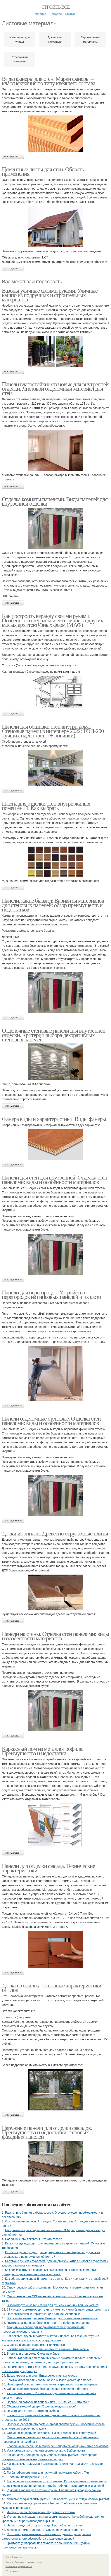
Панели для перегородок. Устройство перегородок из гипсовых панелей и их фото (51, 1294)
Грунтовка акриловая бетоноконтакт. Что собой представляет (49, 2322)
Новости (56, 14)
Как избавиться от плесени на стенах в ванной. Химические (48, 2349)
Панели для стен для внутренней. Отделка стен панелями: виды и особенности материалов (54, 1179)
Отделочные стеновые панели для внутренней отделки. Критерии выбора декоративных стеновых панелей (53, 1035)
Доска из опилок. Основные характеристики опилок (51, 1987)
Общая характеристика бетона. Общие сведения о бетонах (47, 2388)
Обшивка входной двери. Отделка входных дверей (42, 2406)
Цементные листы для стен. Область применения (43, 171)
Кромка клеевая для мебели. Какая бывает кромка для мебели (50, 2380)
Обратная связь (12, 2571)
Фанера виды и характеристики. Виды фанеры (54, 1119)
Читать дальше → (13, 156)
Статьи (70, 14)
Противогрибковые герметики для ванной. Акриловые (44, 2313)
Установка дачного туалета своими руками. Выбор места (46, 2450)
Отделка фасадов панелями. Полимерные (36, 2344)
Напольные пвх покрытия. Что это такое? (33, 2239)
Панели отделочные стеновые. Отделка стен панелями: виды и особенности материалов (51, 1420)
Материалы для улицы (19, 39)
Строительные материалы (90, 39)
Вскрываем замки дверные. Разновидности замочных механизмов (52, 2318)
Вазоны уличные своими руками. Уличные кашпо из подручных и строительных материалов (50, 295)
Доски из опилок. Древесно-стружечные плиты (55, 1533)
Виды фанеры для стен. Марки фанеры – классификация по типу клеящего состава (48, 80)
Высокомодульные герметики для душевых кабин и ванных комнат (52, 2305)
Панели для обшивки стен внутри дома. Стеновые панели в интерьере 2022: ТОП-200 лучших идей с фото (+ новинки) (53, 731)
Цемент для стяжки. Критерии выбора (33, 2410)
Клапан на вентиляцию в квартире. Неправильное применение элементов (58, 2446)
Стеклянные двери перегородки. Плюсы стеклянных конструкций (51, 2432)
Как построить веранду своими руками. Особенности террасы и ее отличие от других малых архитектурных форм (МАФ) (52, 620)
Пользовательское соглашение (28, 2562)
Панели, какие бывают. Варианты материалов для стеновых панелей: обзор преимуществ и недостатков (53, 905)
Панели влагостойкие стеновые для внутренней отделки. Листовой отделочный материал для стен (55, 388)
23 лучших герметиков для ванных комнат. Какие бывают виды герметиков (58, 2309)
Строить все (55, 7)
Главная (40, 14)
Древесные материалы (55, 39)
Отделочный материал (19, 59)
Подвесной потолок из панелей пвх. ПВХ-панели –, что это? (48, 2402)
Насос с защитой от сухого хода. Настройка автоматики (45, 2525)
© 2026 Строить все (14, 2557)
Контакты (9, 2562)
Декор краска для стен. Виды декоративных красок (42, 2375)
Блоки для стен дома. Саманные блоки (33, 2353)
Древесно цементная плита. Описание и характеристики (45, 2529)
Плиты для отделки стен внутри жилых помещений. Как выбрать (46, 805)
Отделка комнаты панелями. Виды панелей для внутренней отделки (54, 501)
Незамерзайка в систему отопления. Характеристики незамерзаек (52, 2384)
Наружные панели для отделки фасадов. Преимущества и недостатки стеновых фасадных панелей (47, 2132)
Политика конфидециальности (19, 2567)
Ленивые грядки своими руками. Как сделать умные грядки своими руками (58, 2499)
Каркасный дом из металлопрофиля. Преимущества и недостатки (42, 1750)
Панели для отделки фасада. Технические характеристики (48, 1868)
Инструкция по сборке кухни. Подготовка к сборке (41, 2512)
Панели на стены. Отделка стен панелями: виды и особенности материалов (55, 1636)
